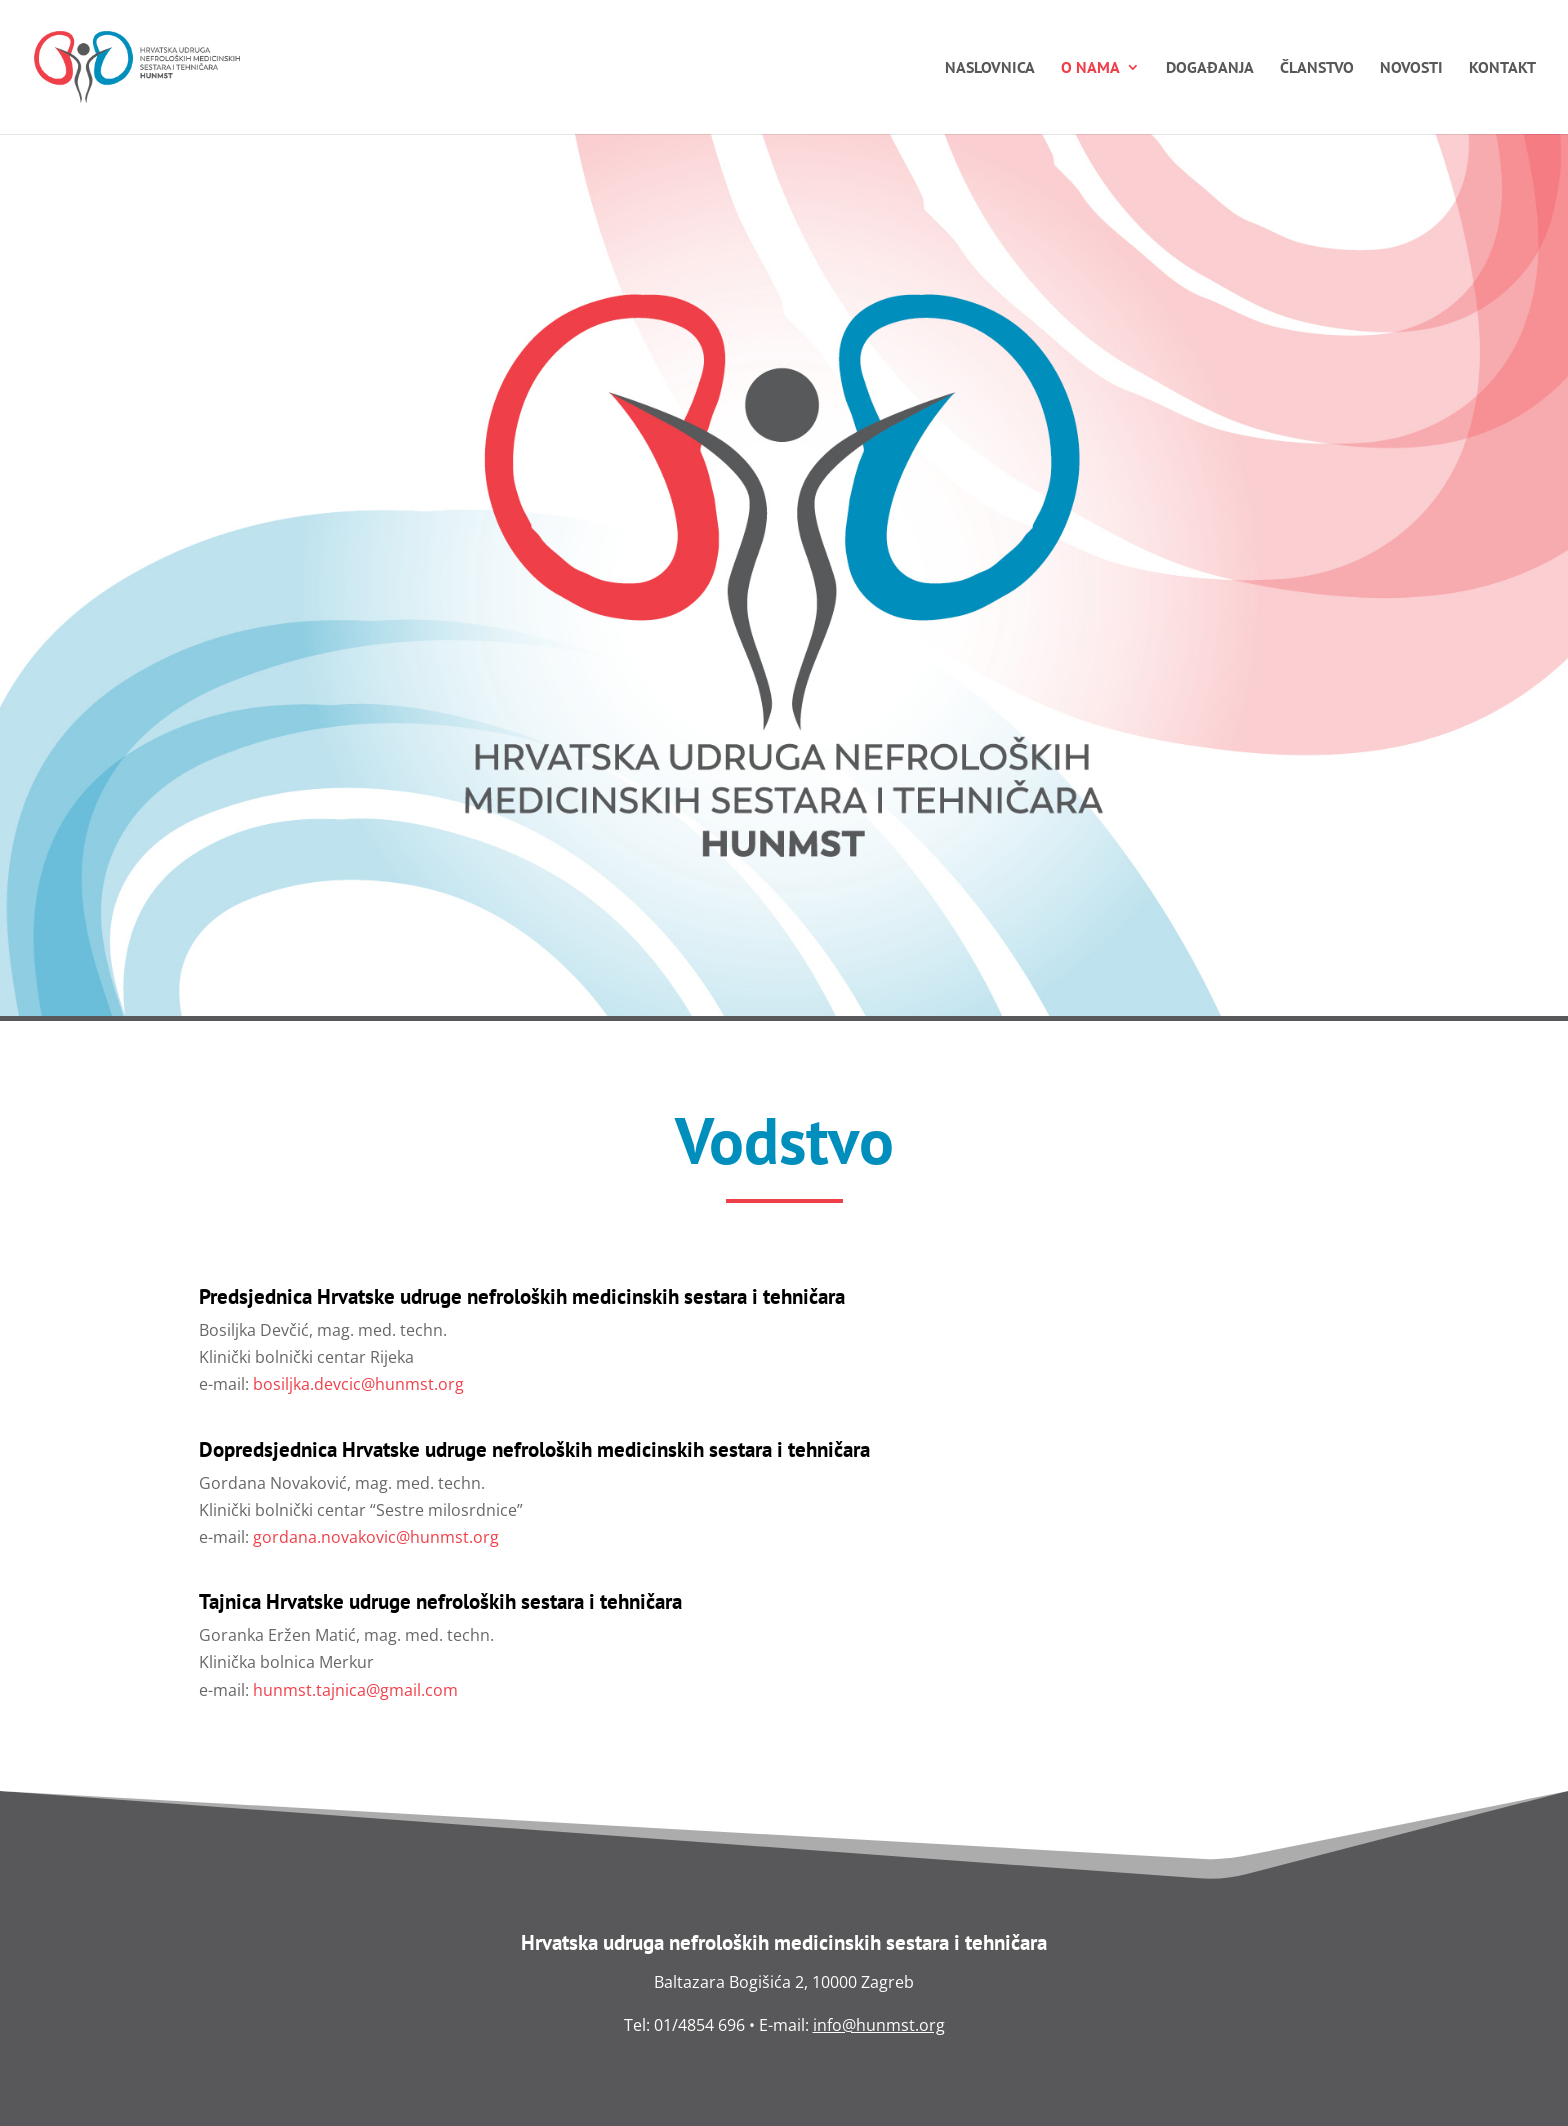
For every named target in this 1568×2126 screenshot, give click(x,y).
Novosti (1411, 68)
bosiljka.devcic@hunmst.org (358, 1384)
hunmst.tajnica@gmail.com (355, 1690)
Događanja (1210, 68)
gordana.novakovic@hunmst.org (376, 1537)
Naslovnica (990, 68)
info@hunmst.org (879, 2025)
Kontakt (1502, 68)
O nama (1090, 68)
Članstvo (1317, 68)
